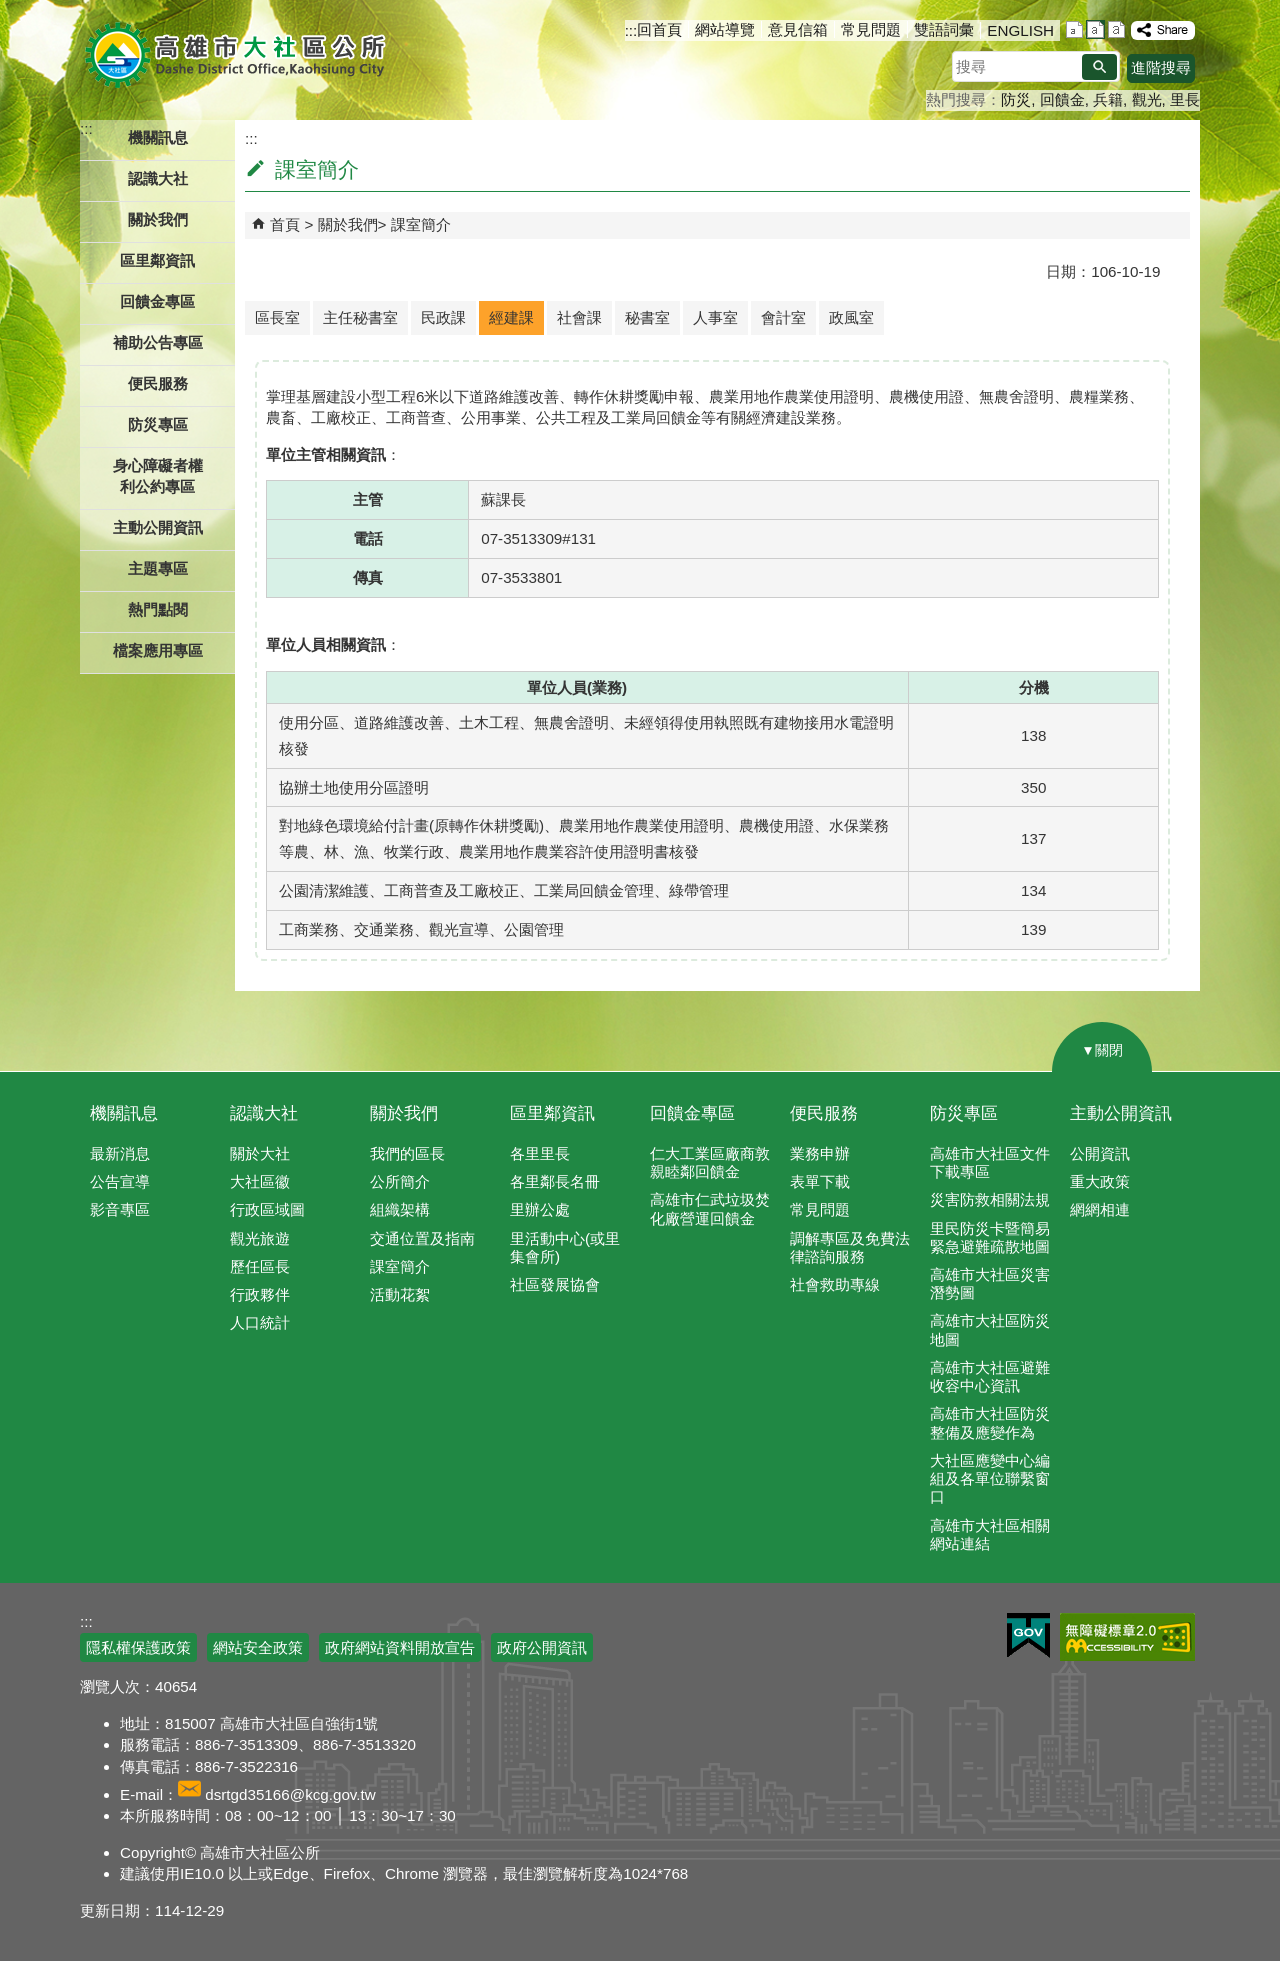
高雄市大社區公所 (237, 55)
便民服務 (824, 1113)
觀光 (1147, 99)
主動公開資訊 (1121, 1113)
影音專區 (120, 1209)
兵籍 (1108, 99)
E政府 (1028, 1635)
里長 (1185, 99)
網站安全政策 (258, 1647)
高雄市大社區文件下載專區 (990, 1162)
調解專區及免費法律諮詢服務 (850, 1247)
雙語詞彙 (944, 29)
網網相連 (1100, 1209)
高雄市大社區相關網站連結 (990, 1534)
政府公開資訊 (542, 1647)
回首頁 (659, 29)
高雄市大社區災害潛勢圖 (990, 1283)
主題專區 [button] (158, 568)
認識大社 (264, 1113)
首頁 (285, 224)
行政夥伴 (260, 1294)
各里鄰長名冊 (555, 1181)
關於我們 (348, 224)
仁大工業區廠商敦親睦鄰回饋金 (710, 1162)
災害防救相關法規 (990, 1199)
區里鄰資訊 (552, 1113)
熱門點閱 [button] (158, 609)
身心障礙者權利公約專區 (158, 476)
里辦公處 (540, 1209)
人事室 (715, 317)
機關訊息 (124, 1113)
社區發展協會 (555, 1284)
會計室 (783, 317)
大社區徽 (260, 1181)
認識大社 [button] (158, 178)
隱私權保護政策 (138, 1647)
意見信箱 (798, 29)
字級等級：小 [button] (1074, 29)
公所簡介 (400, 1181)
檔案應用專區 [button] (158, 650)
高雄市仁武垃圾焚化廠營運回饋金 (710, 1208)
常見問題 (871, 29)
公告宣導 (120, 1181)
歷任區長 (260, 1266)
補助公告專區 (158, 342)
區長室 (277, 317)
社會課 (579, 317)
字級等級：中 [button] (1095, 29)
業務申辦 (820, 1153)
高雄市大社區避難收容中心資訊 (990, 1376)
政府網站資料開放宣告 (400, 1647)
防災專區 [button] (158, 424)
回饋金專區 (157, 301)
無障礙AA (1127, 1637)
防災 (1016, 99)
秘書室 (647, 317)
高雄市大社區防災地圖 (990, 1329)
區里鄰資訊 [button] (157, 260)
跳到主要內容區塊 (10, 10)
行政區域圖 (267, 1209)
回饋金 (1062, 99)
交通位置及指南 (422, 1238)
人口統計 (260, 1322)
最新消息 (120, 1153)
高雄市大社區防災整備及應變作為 (990, 1422)
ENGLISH (1020, 30)
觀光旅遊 (260, 1238)
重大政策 (1100, 1181)
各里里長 (540, 1153)
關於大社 (260, 1153)
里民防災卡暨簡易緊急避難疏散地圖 (990, 1237)
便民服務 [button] (158, 383)
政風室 (851, 317)
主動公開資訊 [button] (158, 527)
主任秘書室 (360, 317)
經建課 (511, 317)
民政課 (443, 317)
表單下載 (820, 1181)
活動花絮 (400, 1294)
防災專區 (964, 1113)
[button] (1099, 67)
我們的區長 (407, 1153)
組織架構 (400, 1209)
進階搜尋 (1161, 67)
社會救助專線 (835, 1284)
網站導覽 (725, 29)
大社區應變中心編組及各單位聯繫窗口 (990, 1478)
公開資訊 (1100, 1153)
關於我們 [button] (158, 219)
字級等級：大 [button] (1116, 29)
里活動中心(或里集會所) (565, 1247)
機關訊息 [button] (158, 137)
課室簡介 (421, 224)
